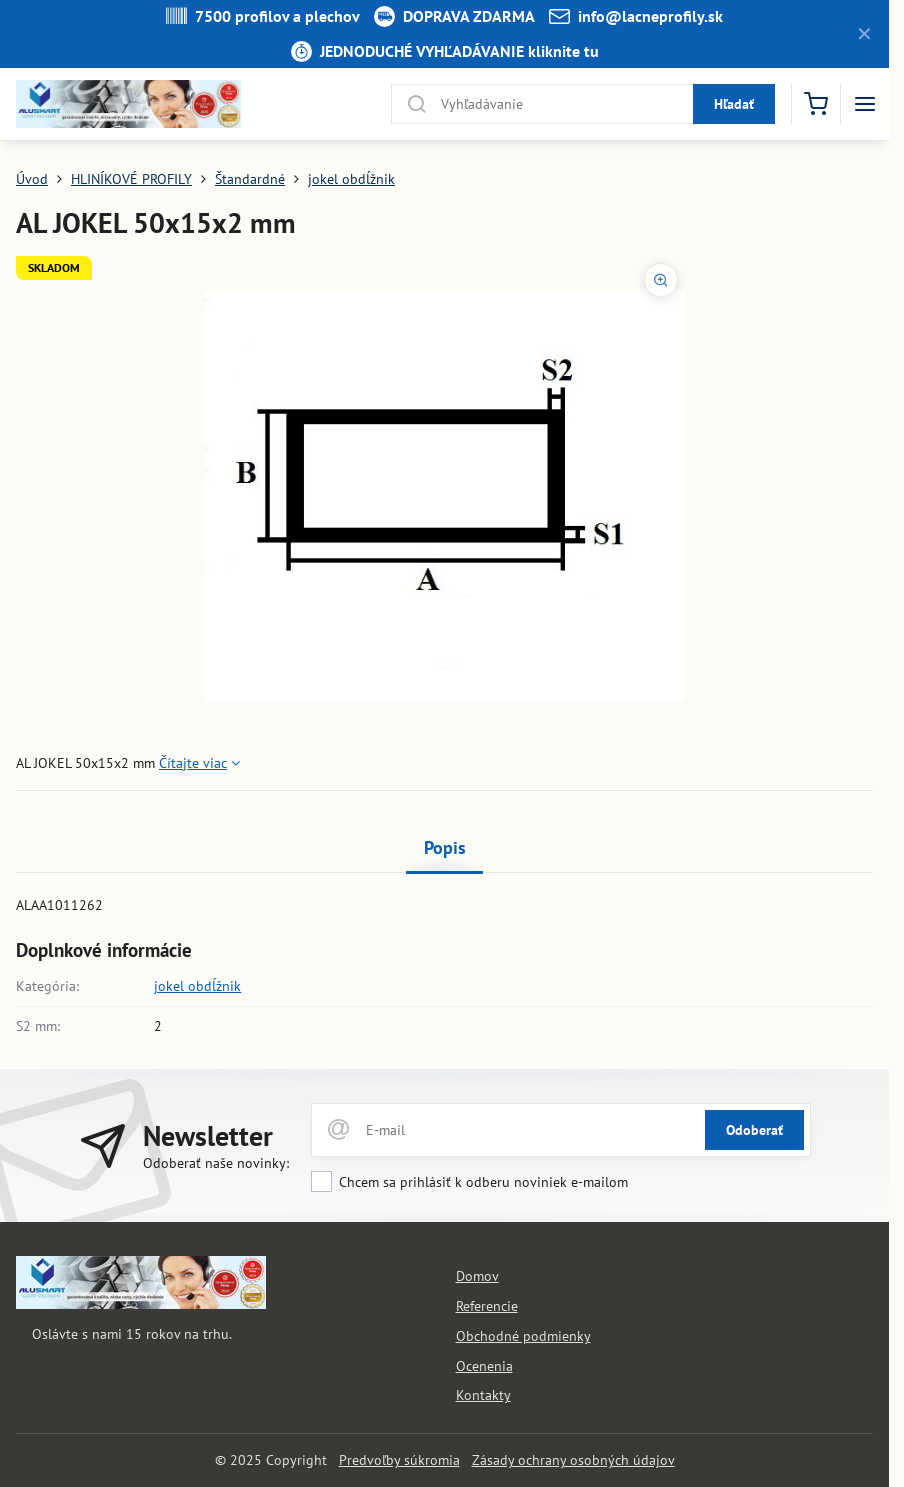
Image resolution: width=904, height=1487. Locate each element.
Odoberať (754, 1130)
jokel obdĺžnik (197, 986)
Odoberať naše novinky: (216, 1163)
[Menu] (865, 104)
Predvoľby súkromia (399, 1460)
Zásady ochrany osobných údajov (573, 1460)
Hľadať (734, 104)
